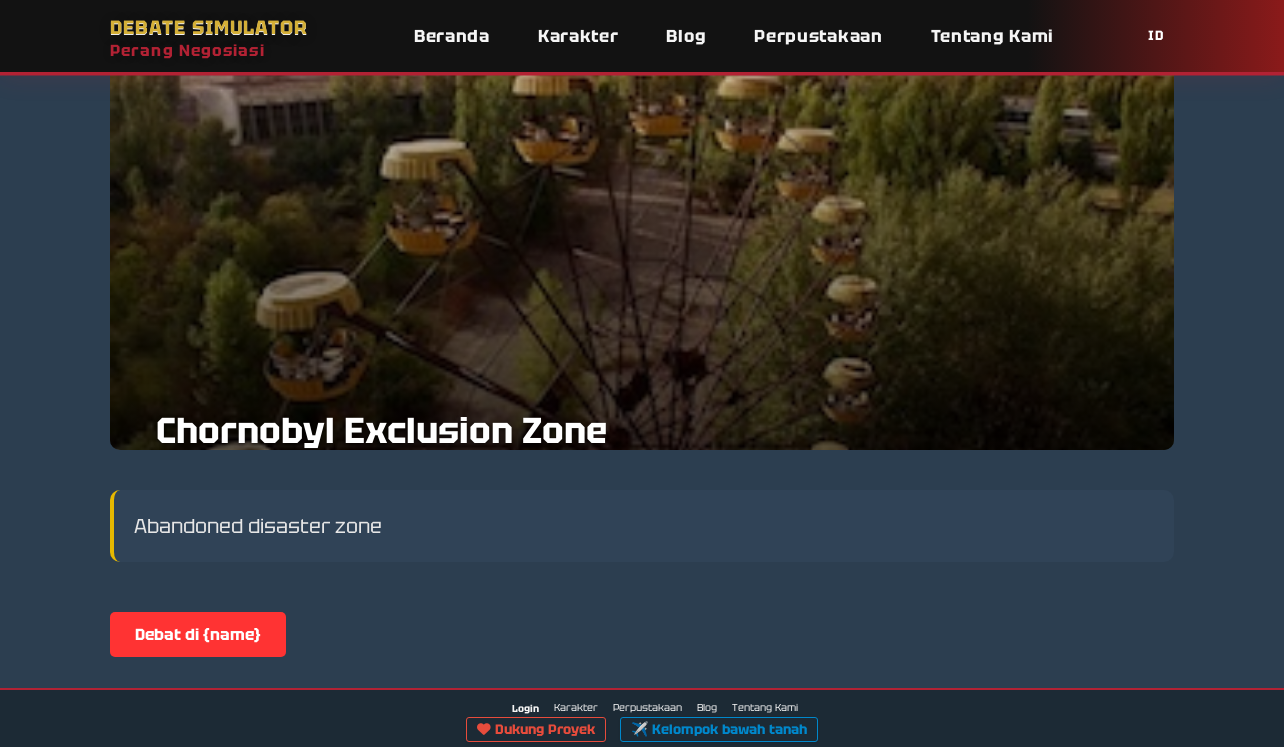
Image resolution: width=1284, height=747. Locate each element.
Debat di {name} (198, 634)
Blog (686, 36)
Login (525, 709)
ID (1156, 35)
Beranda (452, 36)
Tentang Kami (992, 36)
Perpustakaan (818, 36)
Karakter (578, 36)
